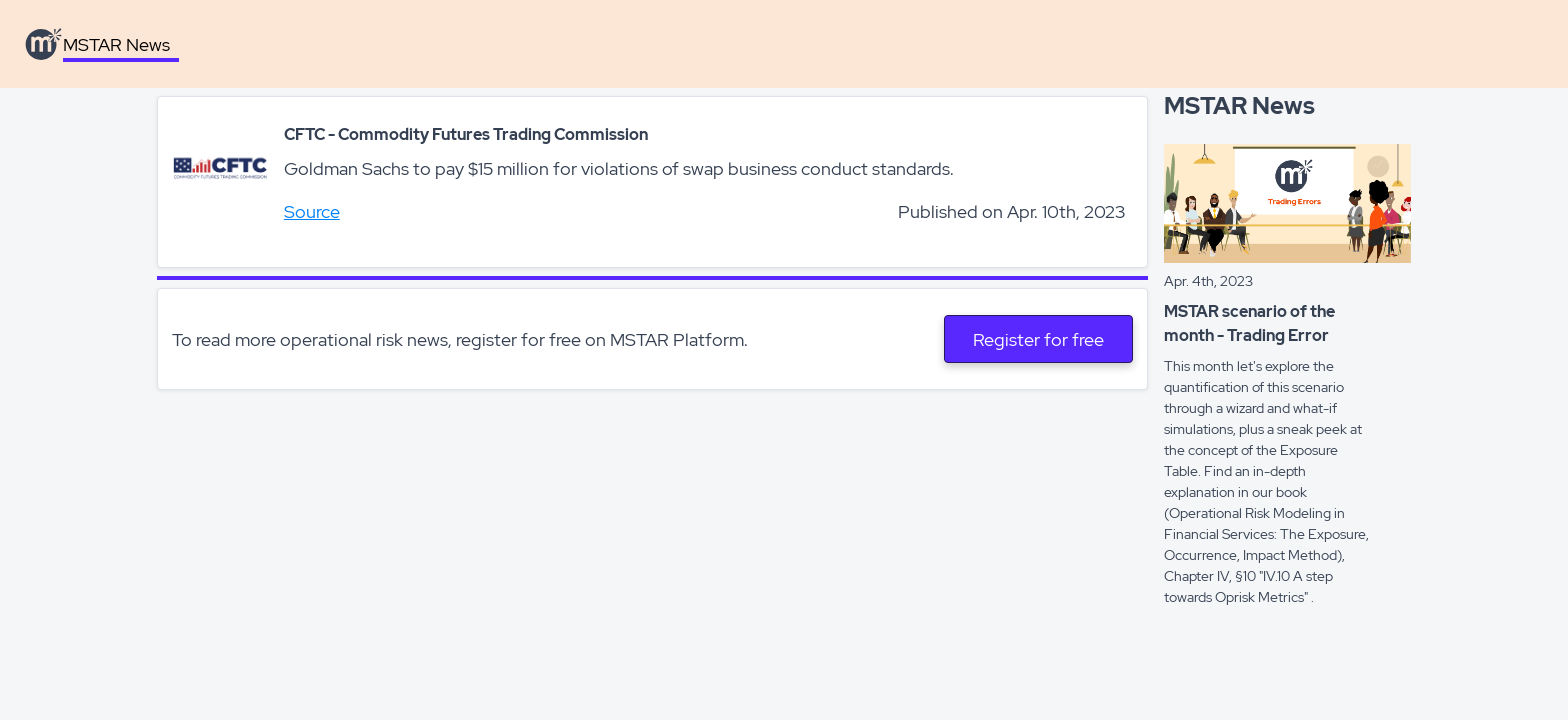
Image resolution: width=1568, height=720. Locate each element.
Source (312, 211)
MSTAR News (116, 44)
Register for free (1038, 339)
